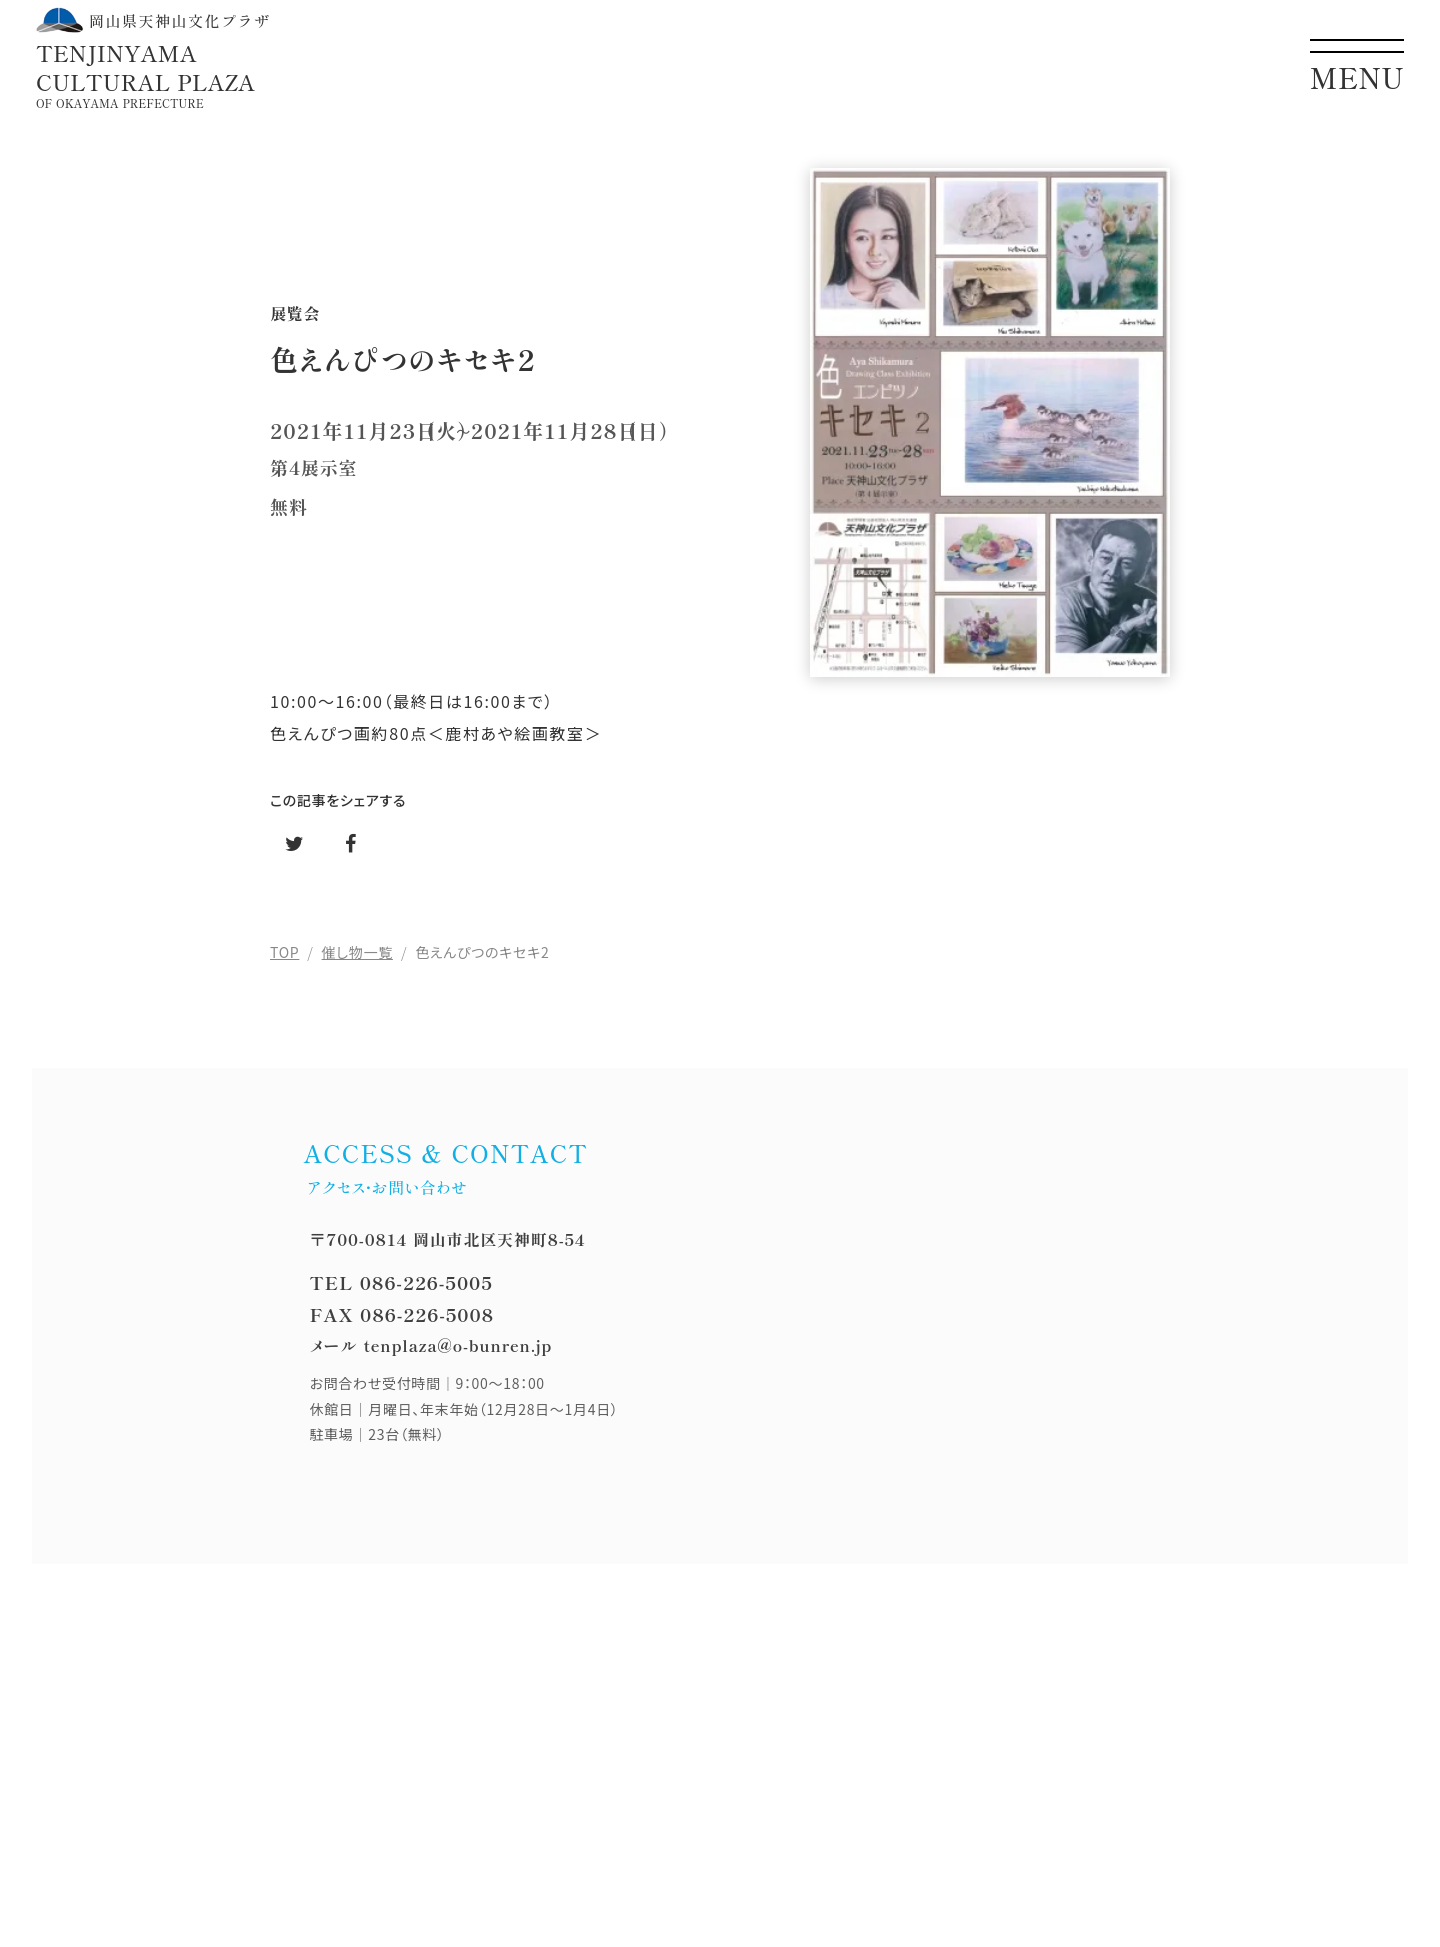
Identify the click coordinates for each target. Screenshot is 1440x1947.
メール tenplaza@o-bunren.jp (430, 1345)
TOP (284, 952)
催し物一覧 (357, 952)
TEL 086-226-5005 (400, 1282)
